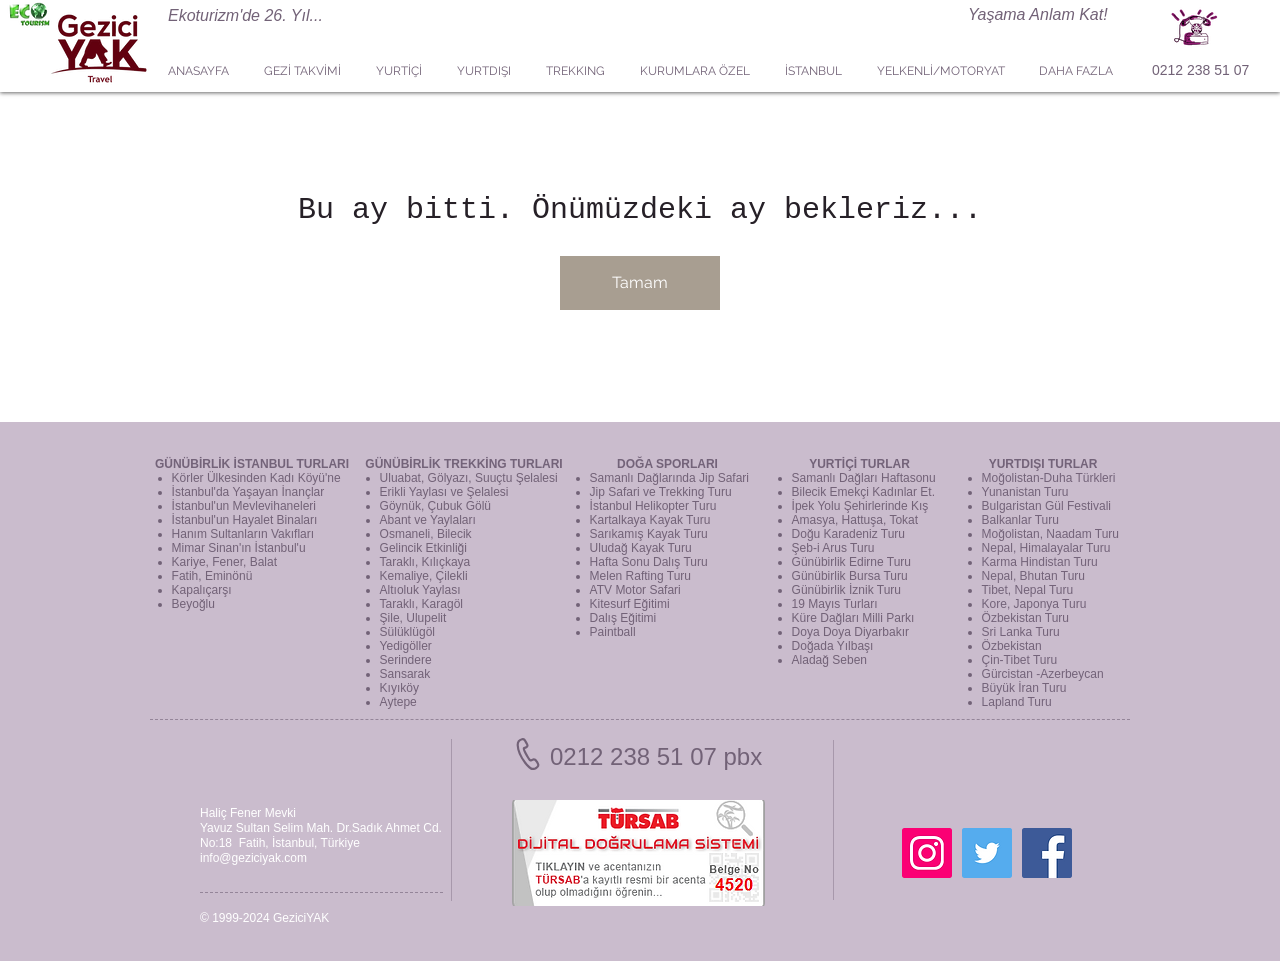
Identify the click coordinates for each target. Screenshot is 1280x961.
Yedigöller (406, 646)
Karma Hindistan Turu (1040, 562)
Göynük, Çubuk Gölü (435, 506)
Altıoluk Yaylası (420, 590)
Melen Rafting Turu (640, 576)
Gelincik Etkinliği (423, 548)
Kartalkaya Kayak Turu (650, 520)
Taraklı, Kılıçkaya (425, 562)
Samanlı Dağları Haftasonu (864, 478)
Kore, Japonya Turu (1034, 604)
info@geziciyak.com (253, 858)
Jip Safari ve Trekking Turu (661, 492)
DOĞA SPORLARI (667, 464)
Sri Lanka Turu (1021, 632)
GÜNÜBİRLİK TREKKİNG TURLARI (463, 464)
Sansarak (405, 674)
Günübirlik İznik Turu (846, 590)
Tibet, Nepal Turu (1028, 590)
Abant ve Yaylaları (428, 520)
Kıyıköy (399, 688)
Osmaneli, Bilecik (426, 534)
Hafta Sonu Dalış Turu (649, 562)
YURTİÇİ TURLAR (859, 464)
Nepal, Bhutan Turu (1033, 576)
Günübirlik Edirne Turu (851, 562)
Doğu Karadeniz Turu (848, 534)
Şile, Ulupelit (413, 618)
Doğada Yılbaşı (833, 646)
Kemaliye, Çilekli (424, 576)
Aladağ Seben (829, 660)
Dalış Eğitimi (623, 618)
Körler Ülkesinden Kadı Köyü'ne (256, 478)
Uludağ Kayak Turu (641, 548)
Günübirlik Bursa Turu (850, 576)
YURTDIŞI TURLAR (1043, 464)
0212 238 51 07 (1200, 70)
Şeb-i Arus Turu (833, 548)
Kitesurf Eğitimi (630, 604)
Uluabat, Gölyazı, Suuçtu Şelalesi (469, 478)
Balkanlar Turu (1020, 520)
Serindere (406, 660)
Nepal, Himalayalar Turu (1046, 548)
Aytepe (398, 702)
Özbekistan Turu (1025, 618)
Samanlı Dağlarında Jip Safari (669, 478)
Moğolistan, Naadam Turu (1050, 534)
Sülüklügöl (407, 632)
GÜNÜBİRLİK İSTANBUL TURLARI (252, 464)
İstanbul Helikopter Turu (653, 506)
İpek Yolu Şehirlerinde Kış (860, 506)
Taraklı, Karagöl (421, 604)
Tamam (640, 282)
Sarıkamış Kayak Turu (649, 534)
